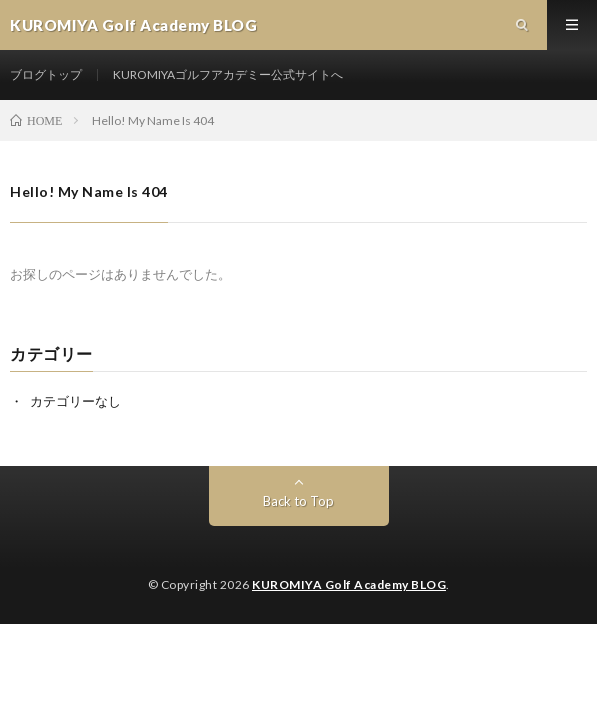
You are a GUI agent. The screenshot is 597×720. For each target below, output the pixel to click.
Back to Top (298, 501)
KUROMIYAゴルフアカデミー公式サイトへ (228, 74)
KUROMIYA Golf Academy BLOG (349, 584)
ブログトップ (46, 74)
